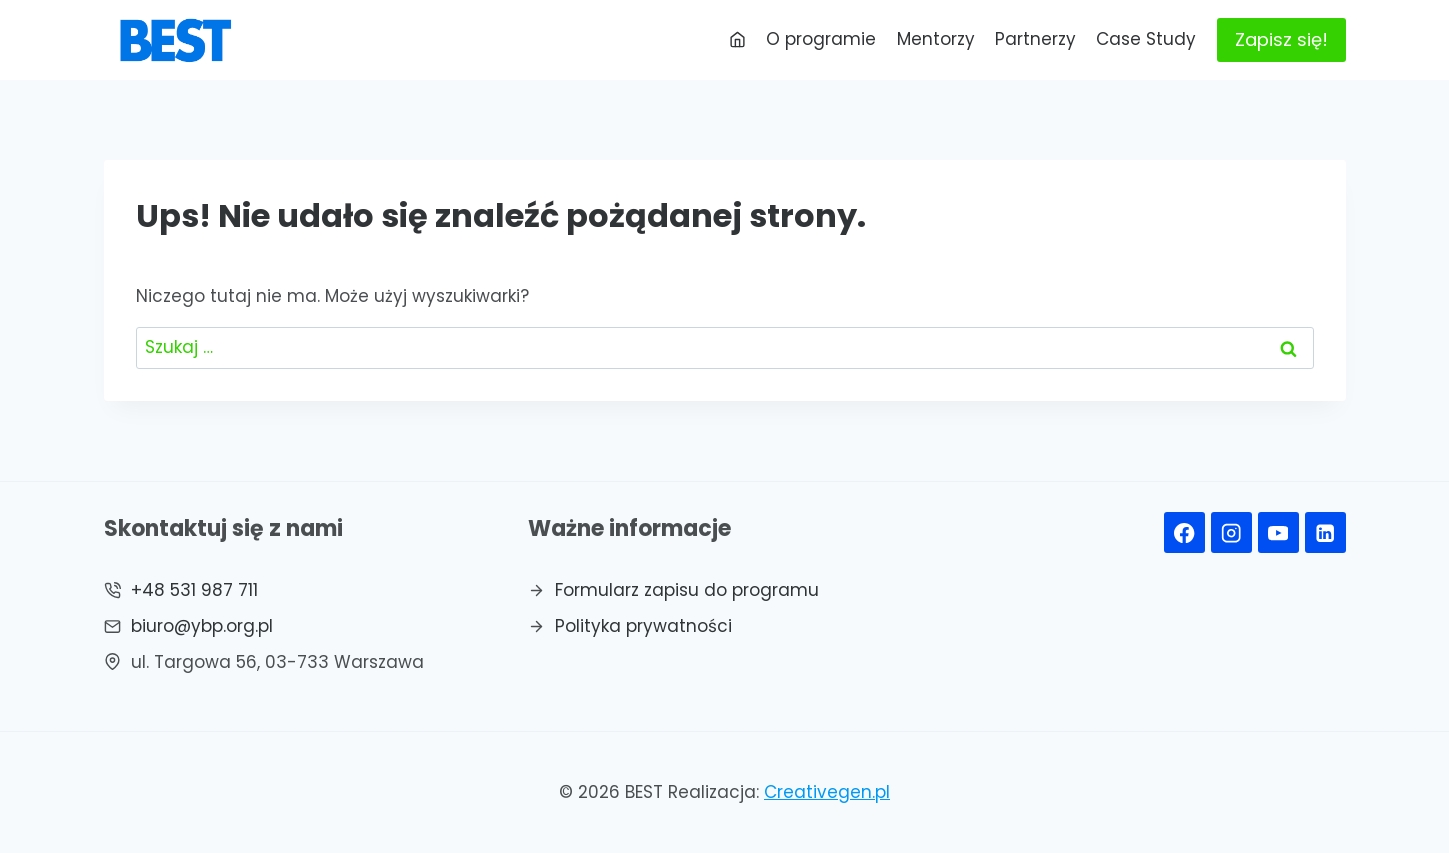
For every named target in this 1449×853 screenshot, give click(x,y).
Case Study (1146, 39)
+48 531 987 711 (194, 590)
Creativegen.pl (827, 792)
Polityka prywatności (643, 626)
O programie (821, 39)
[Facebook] (1184, 532)
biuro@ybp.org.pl (202, 626)
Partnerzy (1035, 39)
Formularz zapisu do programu (687, 590)
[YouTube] (1278, 532)
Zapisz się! (1281, 39)
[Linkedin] (1325, 532)
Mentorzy (936, 39)
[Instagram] (1231, 532)
